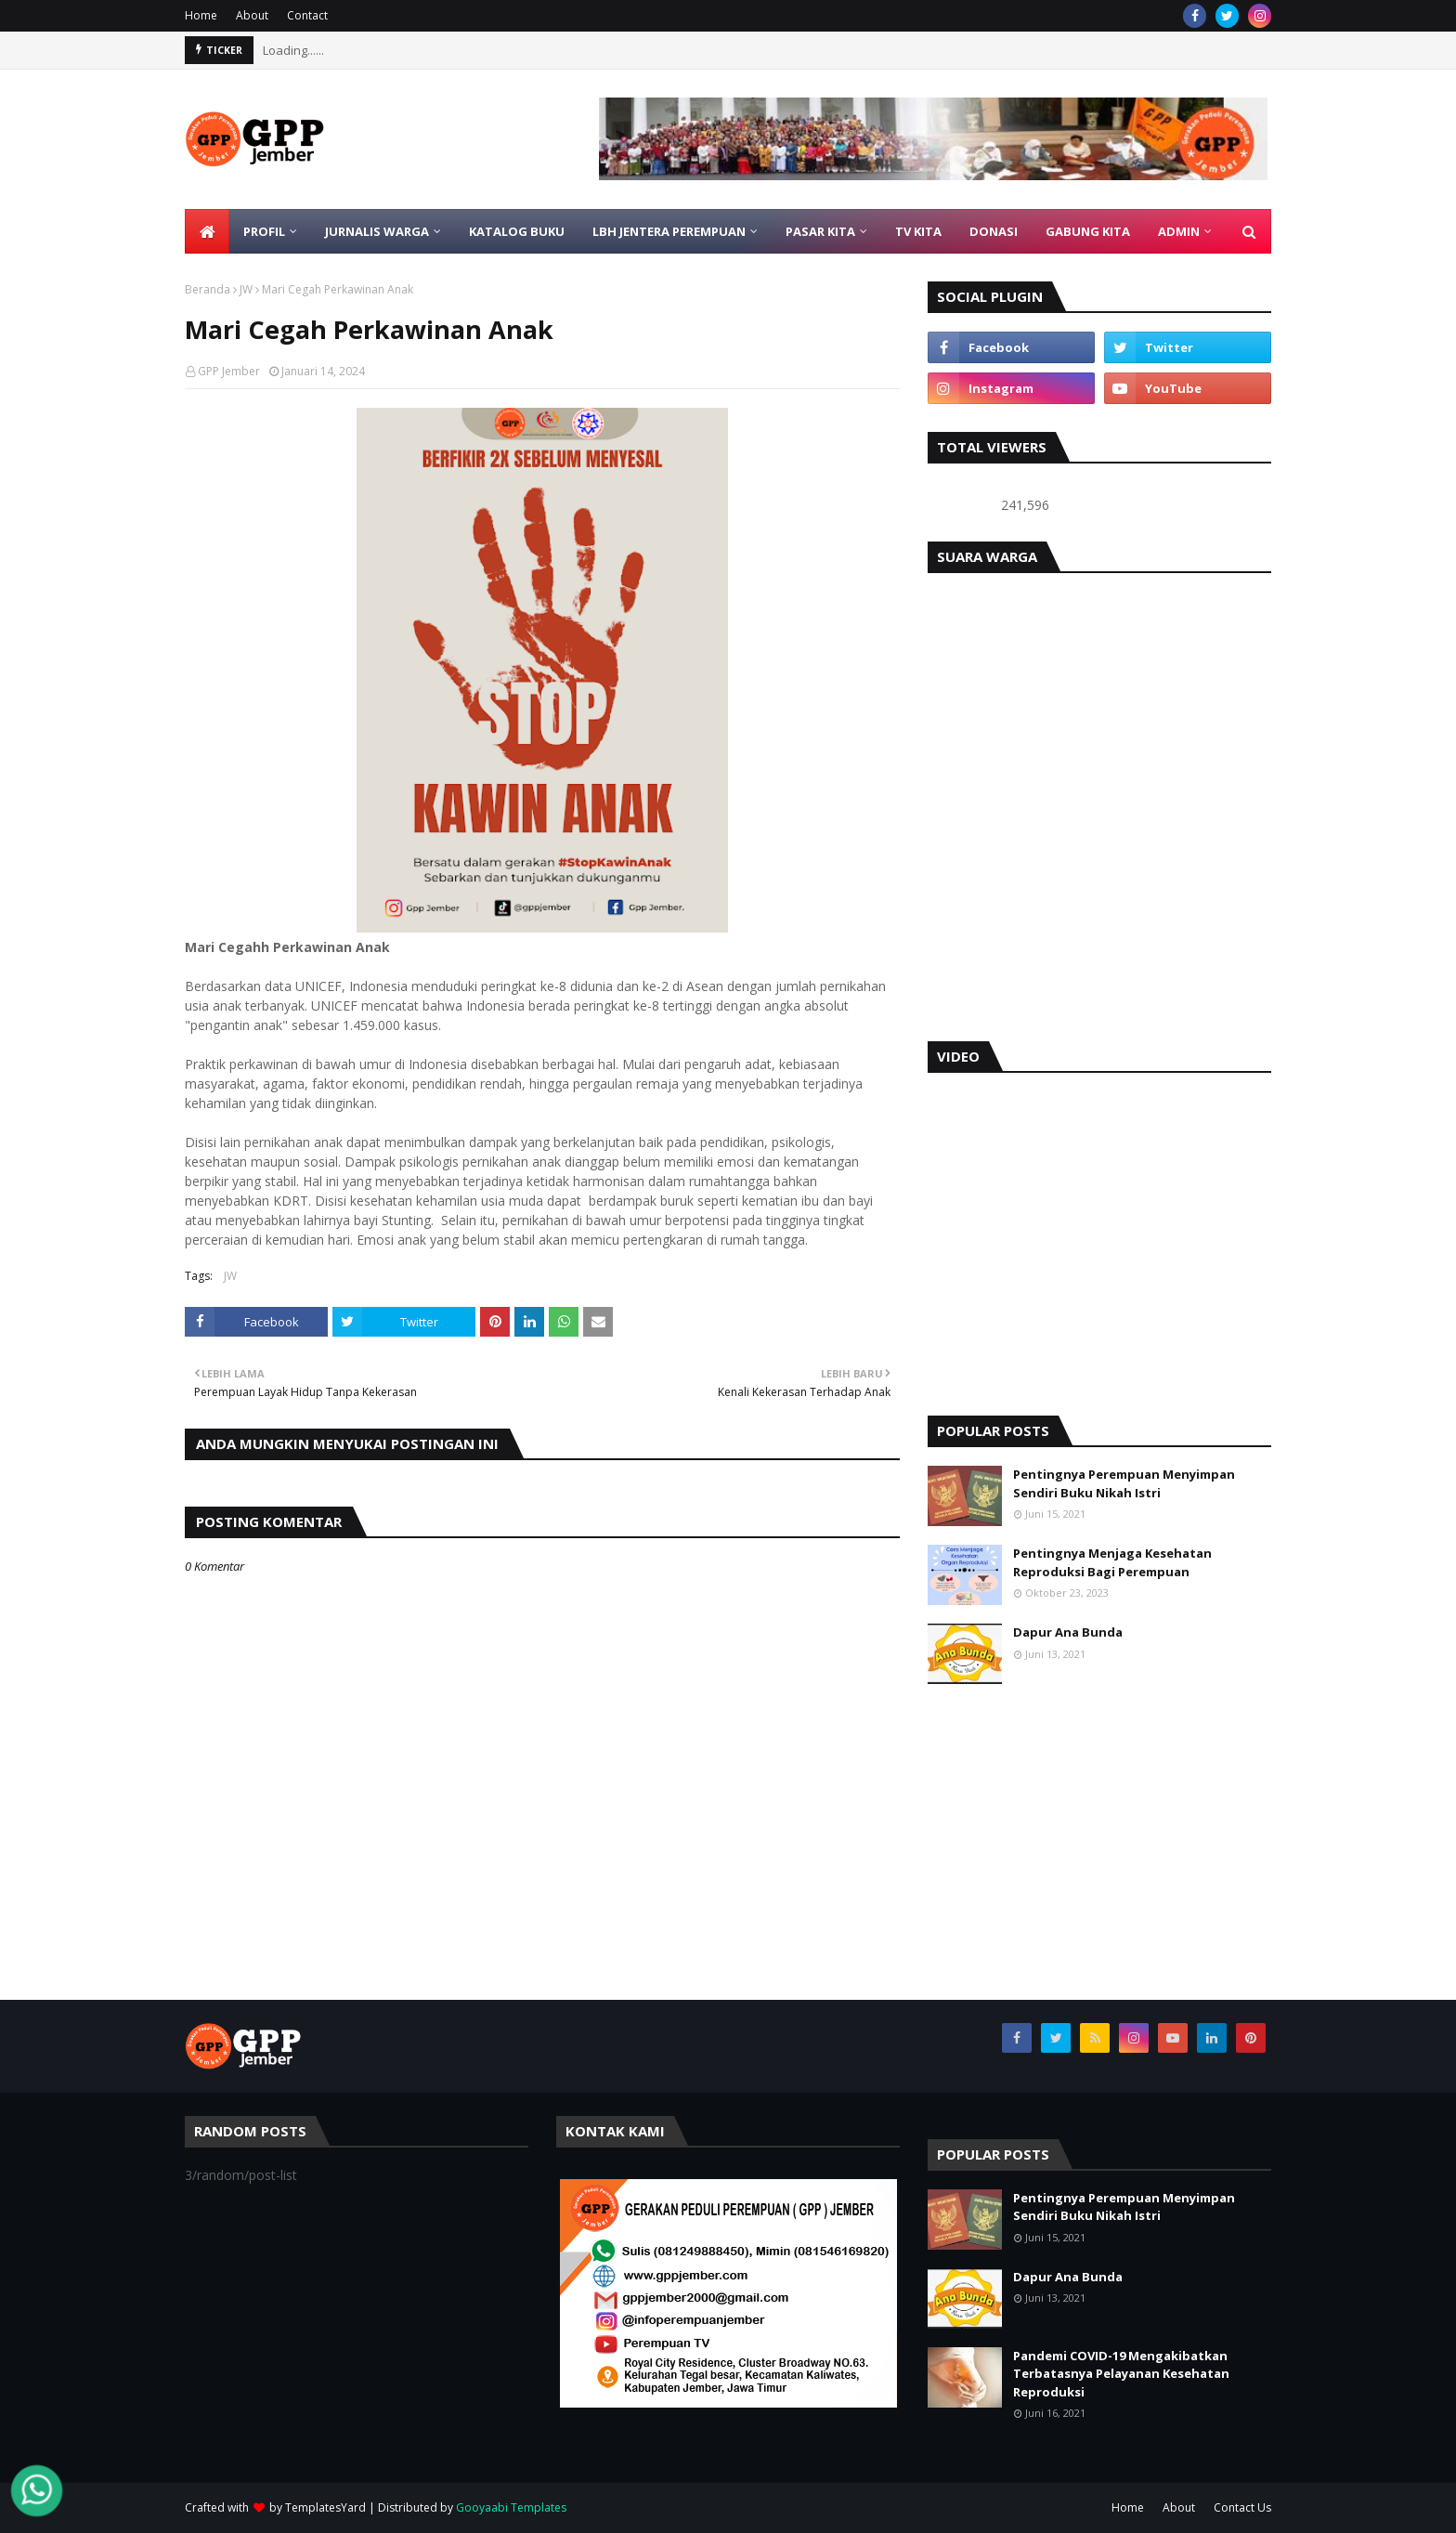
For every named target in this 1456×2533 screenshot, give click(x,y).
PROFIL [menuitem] (264, 231)
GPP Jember (229, 371)
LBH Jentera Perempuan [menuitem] (669, 231)
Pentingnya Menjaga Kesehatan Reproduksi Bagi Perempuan (1112, 1562)
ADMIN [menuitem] (1179, 231)
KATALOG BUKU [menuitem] (517, 231)
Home (201, 15)
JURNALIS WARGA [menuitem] (377, 231)
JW (246, 289)
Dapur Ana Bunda (1068, 1632)
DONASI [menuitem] (993, 231)
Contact (307, 15)
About (252, 15)
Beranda (207, 289)
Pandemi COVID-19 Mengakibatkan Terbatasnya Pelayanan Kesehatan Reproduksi (1121, 2373)
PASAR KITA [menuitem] (820, 231)
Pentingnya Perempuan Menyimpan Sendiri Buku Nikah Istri (1124, 1483)
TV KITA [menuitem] (918, 231)
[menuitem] (207, 231)
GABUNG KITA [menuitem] (1088, 231)
